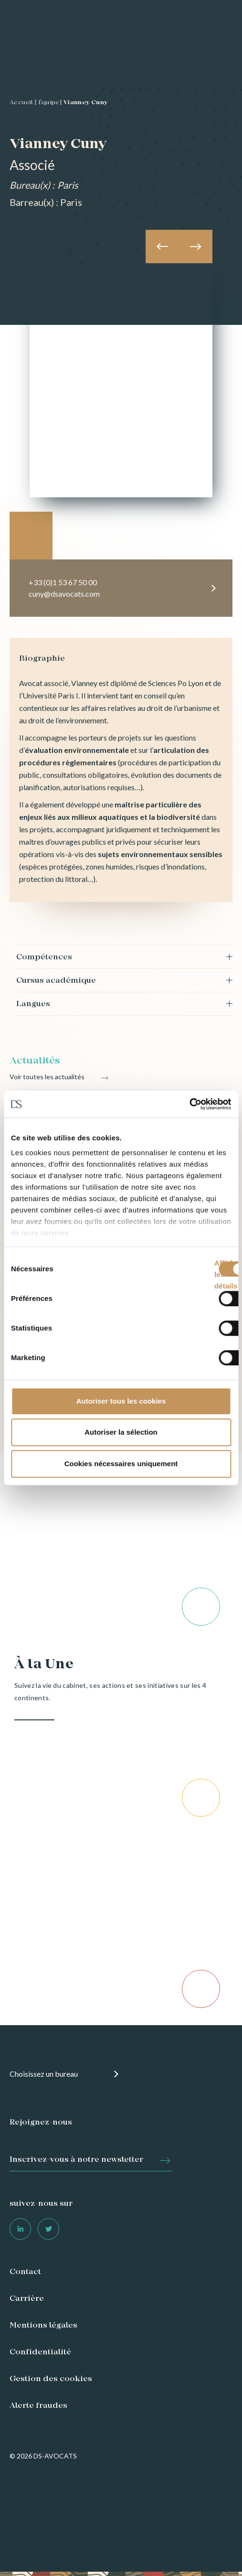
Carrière (27, 2299)
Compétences (44, 957)
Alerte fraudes (38, 2406)
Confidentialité (40, 2352)
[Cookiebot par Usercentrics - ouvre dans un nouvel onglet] (189, 1104)
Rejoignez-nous (41, 2122)
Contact (25, 2272)
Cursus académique (56, 981)
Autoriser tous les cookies (121, 1401)
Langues (33, 1004)
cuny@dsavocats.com (64, 593)
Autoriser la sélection (121, 1432)
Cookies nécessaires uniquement (121, 1464)
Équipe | (50, 102)
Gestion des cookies (51, 2379)
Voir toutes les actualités (47, 1077)
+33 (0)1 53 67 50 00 (63, 582)
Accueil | (23, 102)
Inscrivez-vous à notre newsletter (76, 2160)
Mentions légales (43, 2325)
